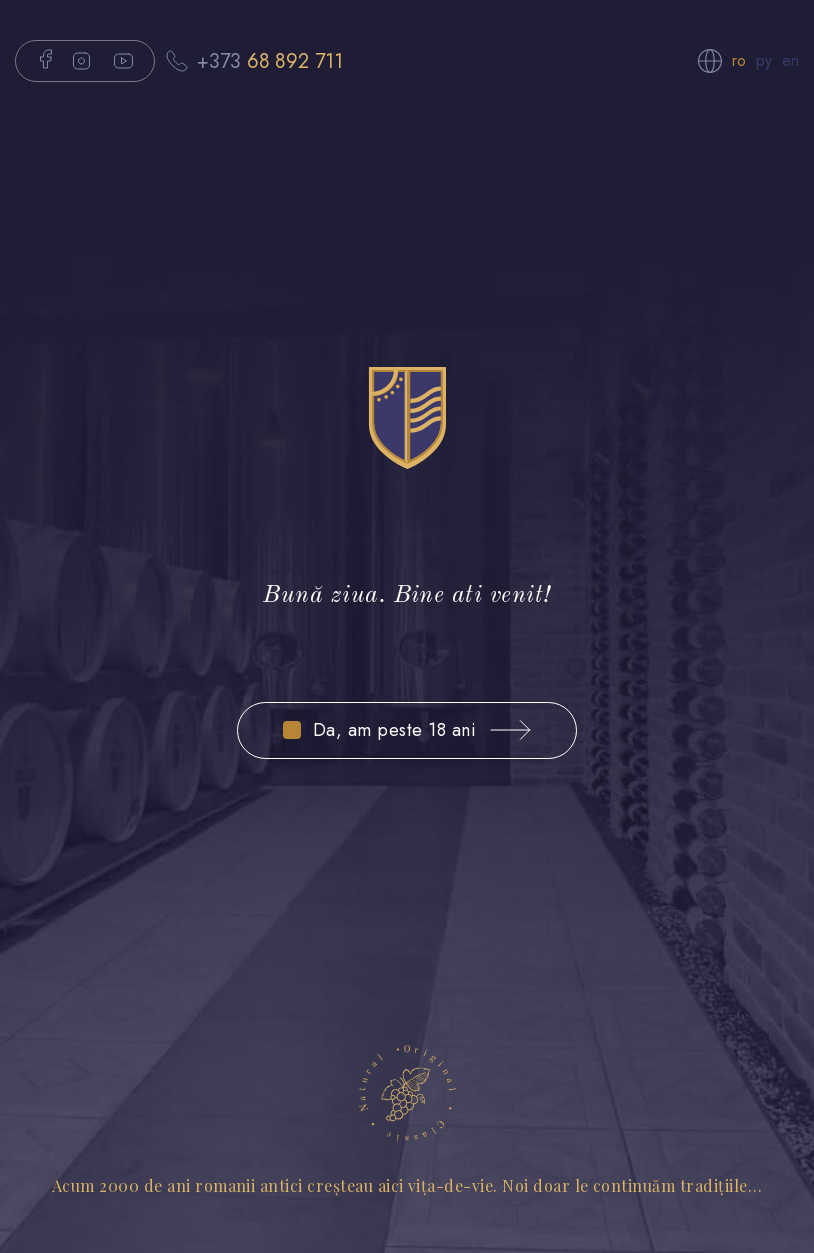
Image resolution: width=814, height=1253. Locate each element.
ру (764, 60)
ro (739, 60)
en (790, 60)
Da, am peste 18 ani (394, 730)
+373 (270, 61)
